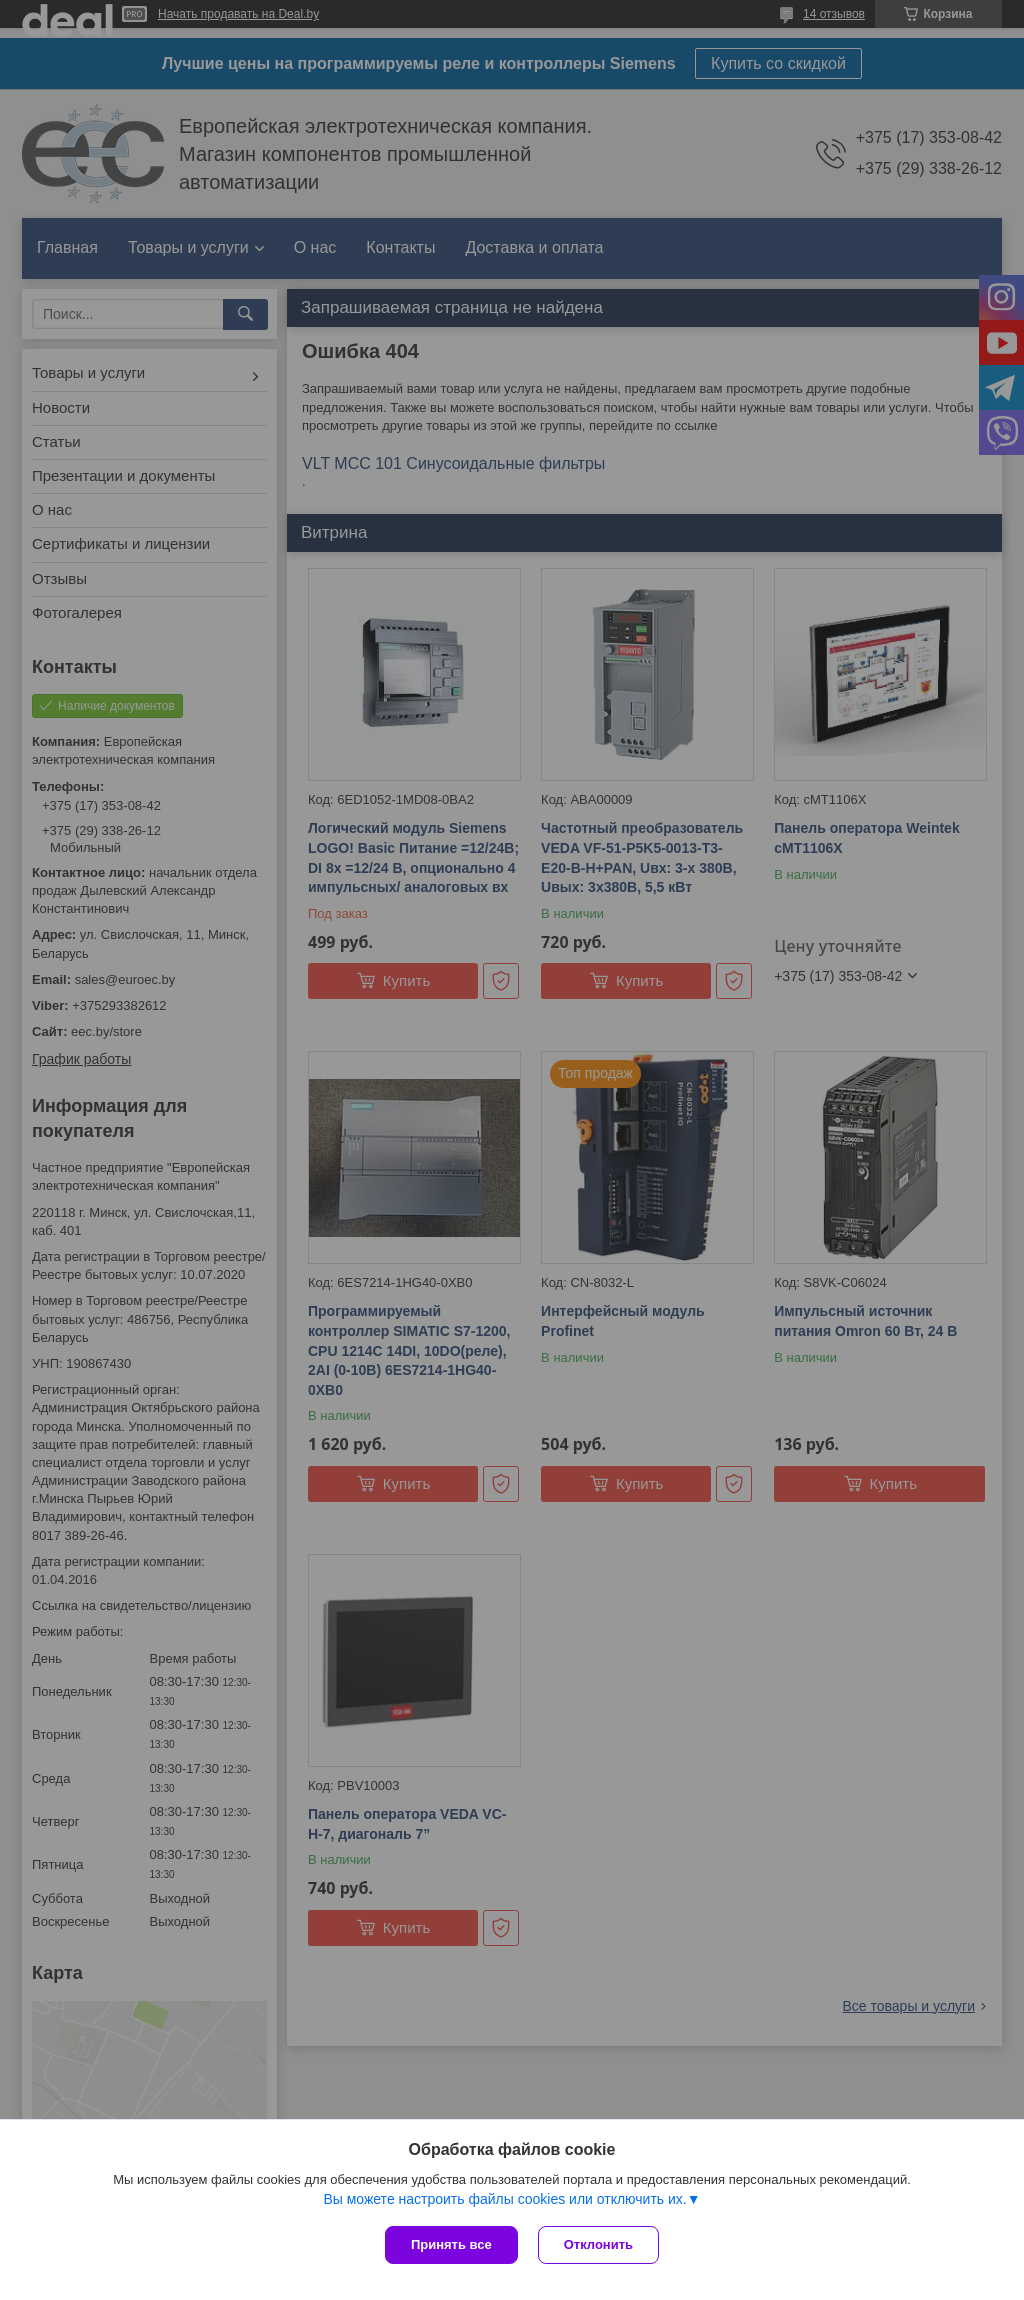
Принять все (451, 2244)
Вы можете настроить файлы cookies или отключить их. (504, 2199)
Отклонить (598, 2244)
